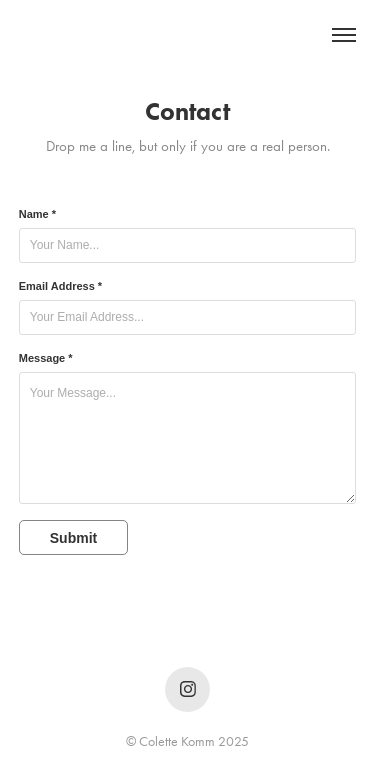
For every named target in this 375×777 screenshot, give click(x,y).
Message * (46, 358)
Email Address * (60, 286)
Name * (37, 214)
